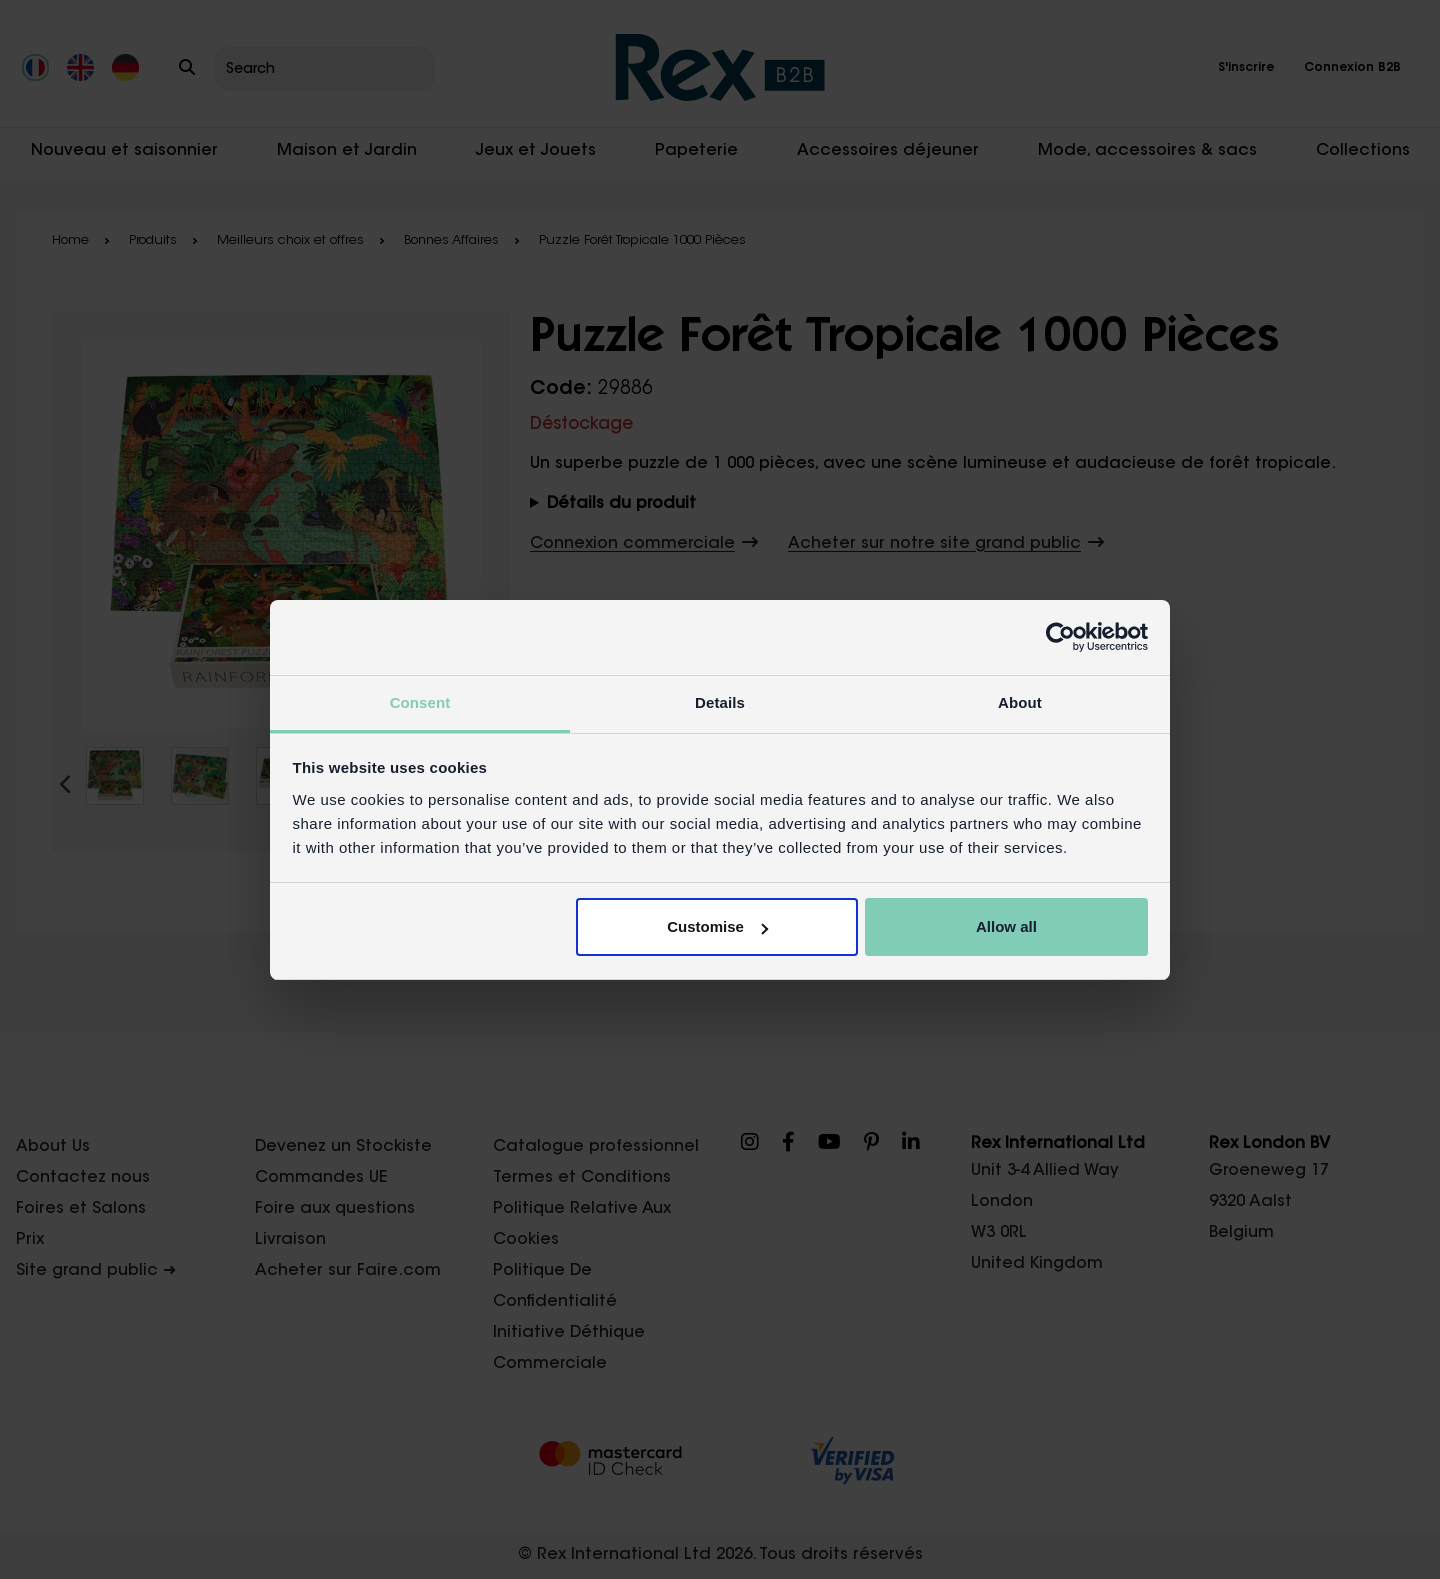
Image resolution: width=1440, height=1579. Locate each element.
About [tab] (1020, 702)
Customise (717, 926)
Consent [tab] (420, 702)
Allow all (1006, 926)
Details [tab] (720, 702)
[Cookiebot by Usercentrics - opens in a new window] (1060, 637)
